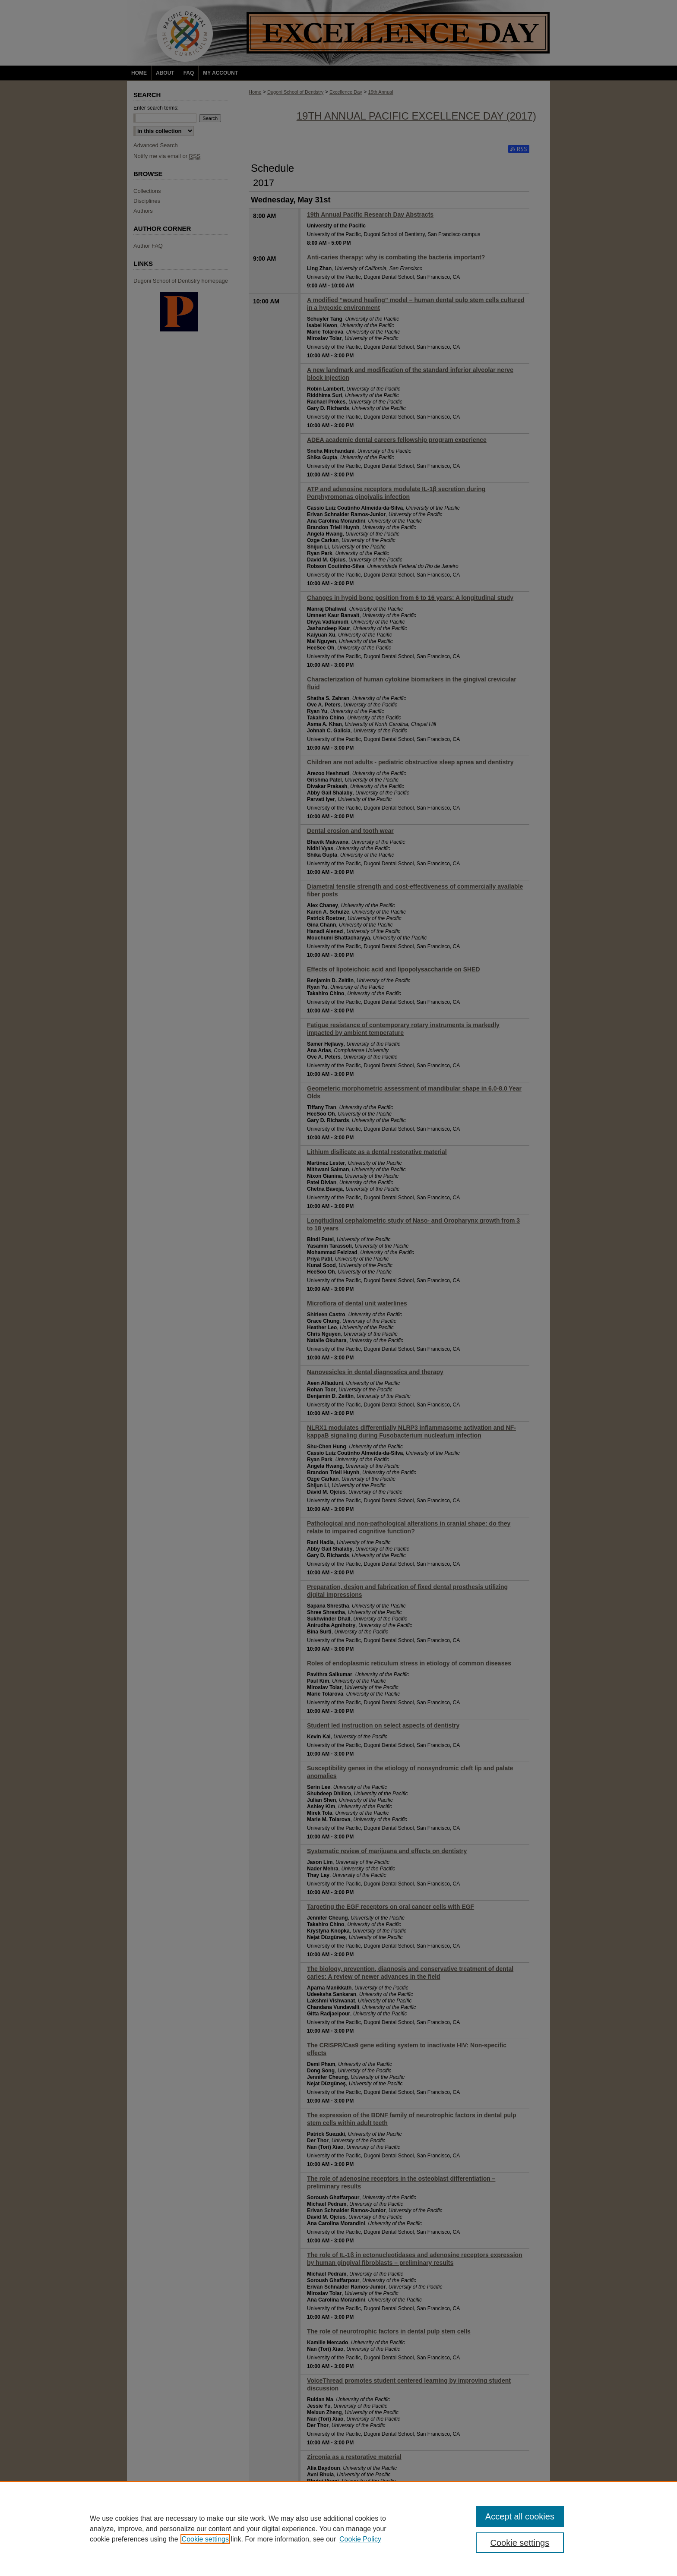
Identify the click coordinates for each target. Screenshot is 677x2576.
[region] (338, 2528)
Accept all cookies (519, 2516)
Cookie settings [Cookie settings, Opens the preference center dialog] (520, 2543)
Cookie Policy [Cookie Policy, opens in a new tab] (360, 2539)
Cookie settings (205, 2539)
